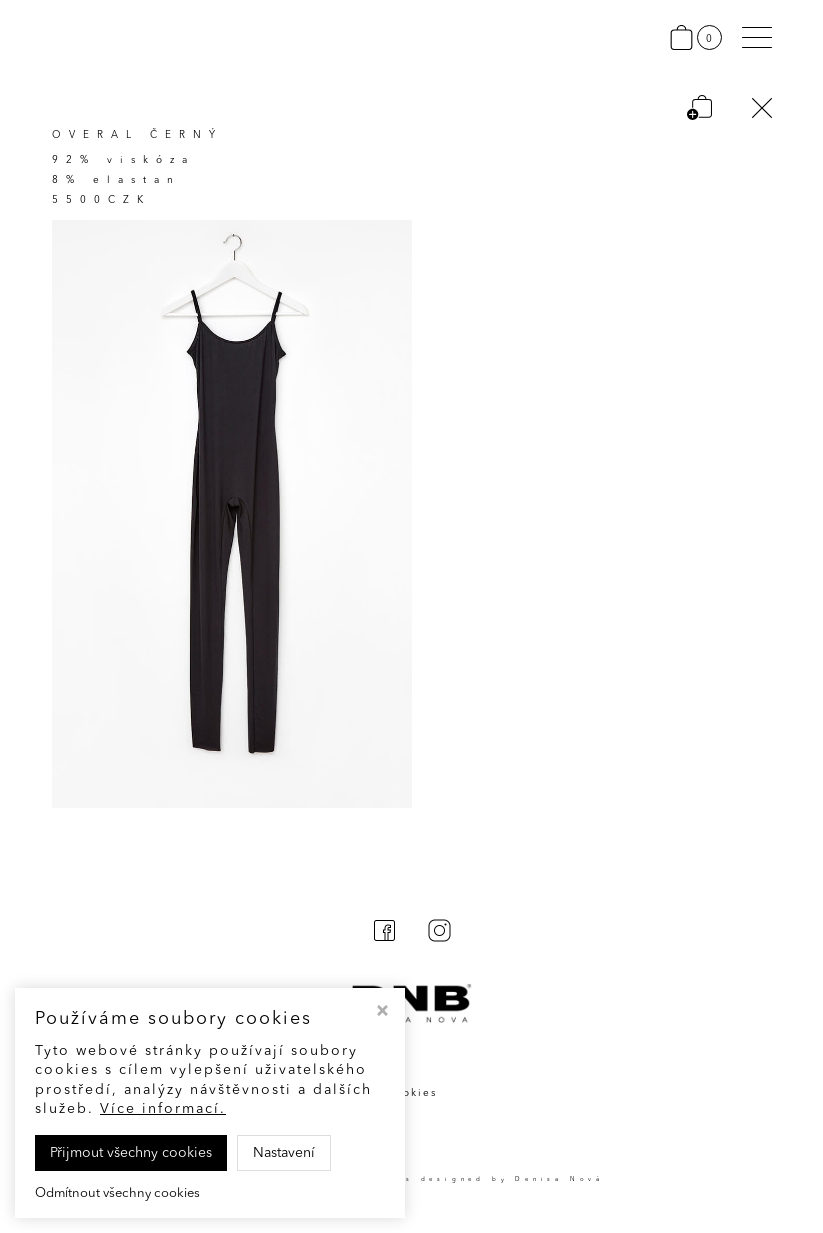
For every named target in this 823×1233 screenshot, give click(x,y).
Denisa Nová (559, 1179)
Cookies (411, 1093)
